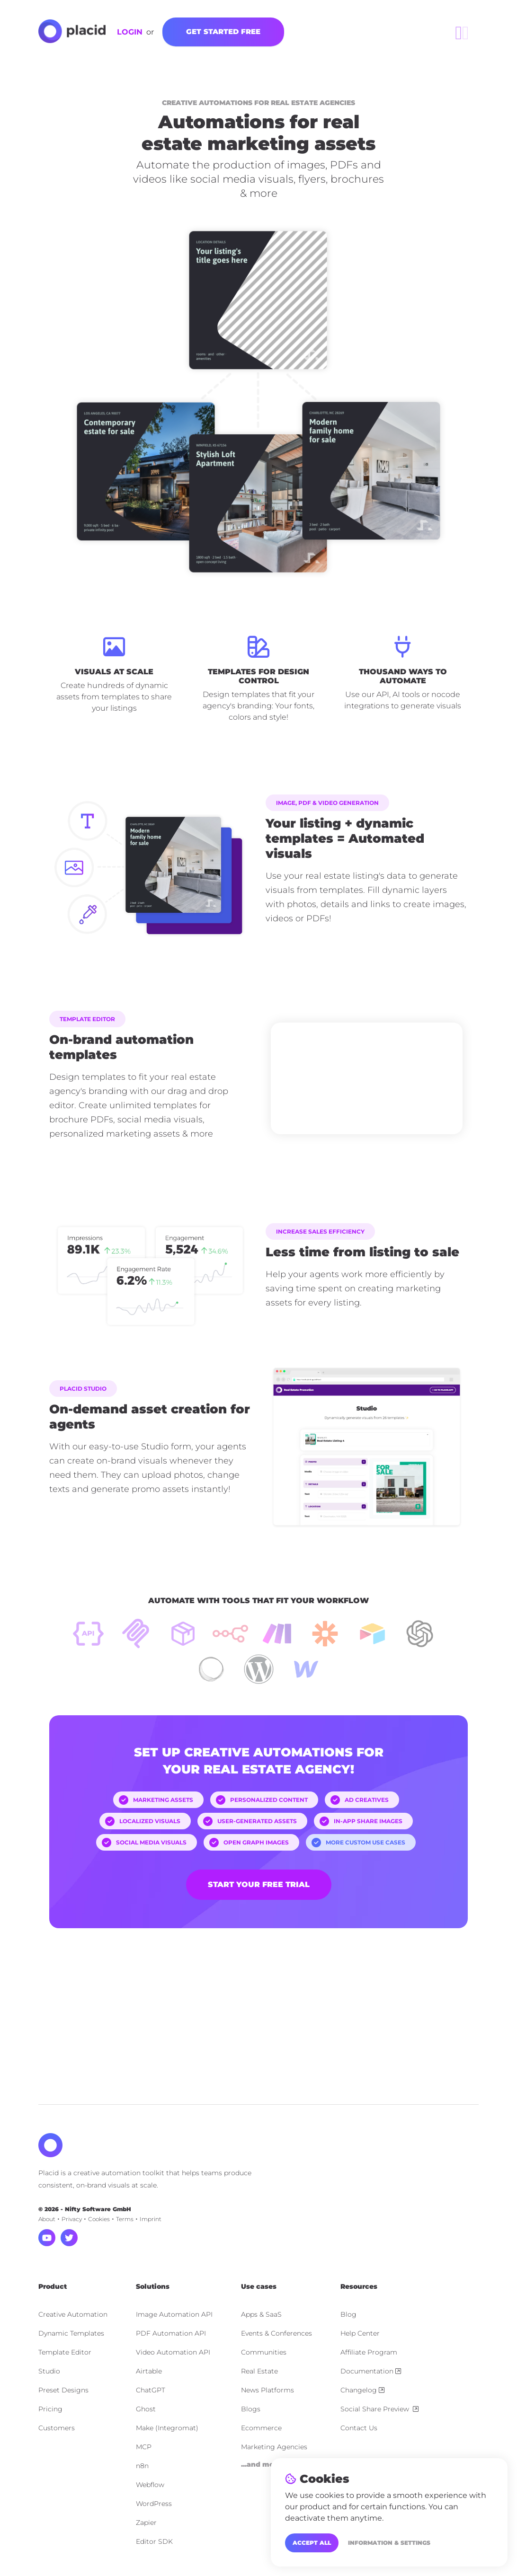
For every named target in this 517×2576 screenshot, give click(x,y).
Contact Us (358, 2428)
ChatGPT (150, 2390)
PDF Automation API (171, 2333)
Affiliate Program (368, 2352)
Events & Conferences (276, 2333)
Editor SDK (154, 2541)
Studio (49, 2371)
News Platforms (267, 2390)
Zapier (146, 2522)
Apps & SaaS (261, 2314)
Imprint (150, 2219)
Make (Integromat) (167, 2428)
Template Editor (64, 2352)
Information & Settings (389, 2542)
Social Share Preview (379, 2409)
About (46, 2219)
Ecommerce (261, 2428)
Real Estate (259, 2371)
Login (130, 31)
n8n (142, 2465)
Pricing (50, 2409)
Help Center (360, 2333)
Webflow (150, 2484)
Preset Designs (63, 2390)
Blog (348, 2314)
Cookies (99, 2219)
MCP (144, 2447)
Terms (125, 2219)
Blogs (250, 2409)
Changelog (362, 2390)
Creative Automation (72, 2314)
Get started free (223, 31)
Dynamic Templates (71, 2333)
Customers (56, 2428)
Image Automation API (174, 2314)
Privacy (72, 2219)
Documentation (370, 2371)
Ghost (146, 2409)
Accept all (312, 2542)
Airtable (149, 2371)
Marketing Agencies (274, 2447)
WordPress (154, 2503)
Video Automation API (173, 2352)
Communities (263, 2352)
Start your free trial (259, 1884)
